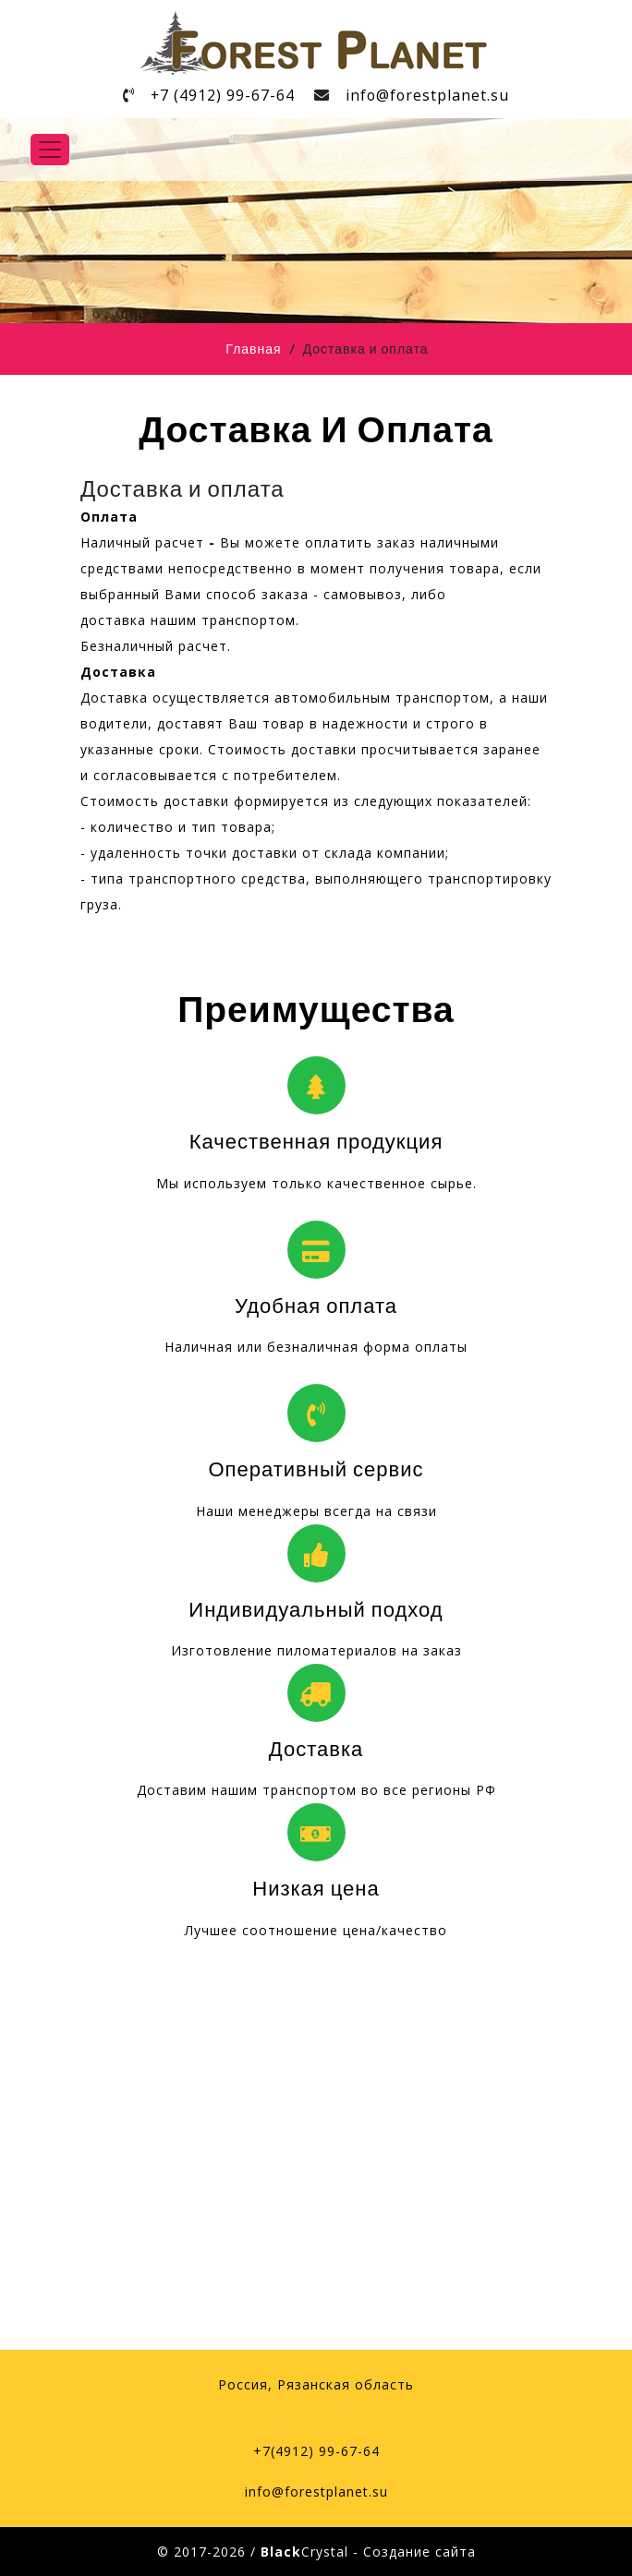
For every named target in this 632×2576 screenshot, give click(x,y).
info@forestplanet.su (433, 94)
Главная (253, 349)
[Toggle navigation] (50, 149)
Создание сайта (419, 2551)
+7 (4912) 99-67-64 (219, 94)
